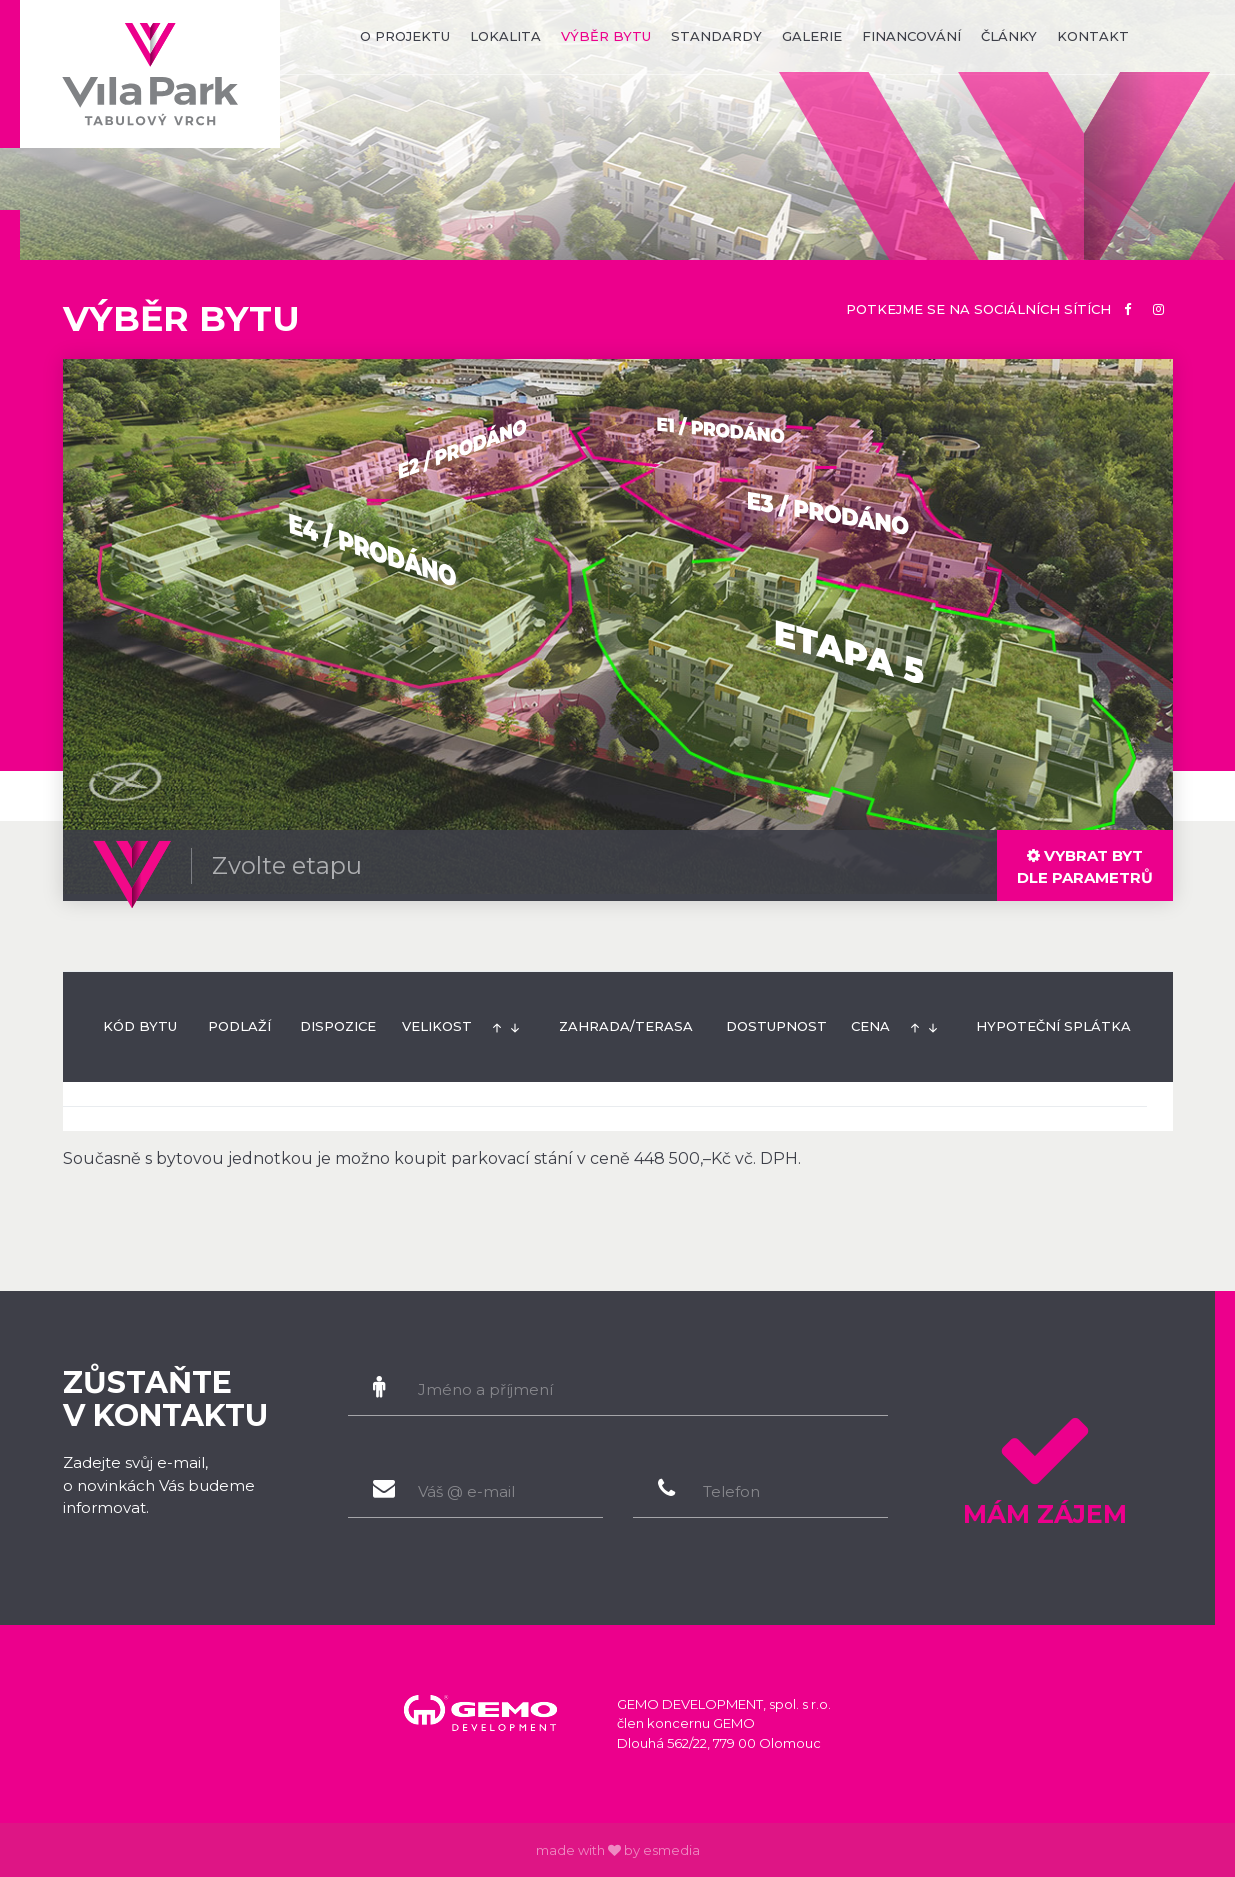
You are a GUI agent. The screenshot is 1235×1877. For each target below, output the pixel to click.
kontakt (1093, 36)
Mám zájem (1045, 1464)
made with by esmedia (618, 1850)
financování (911, 36)
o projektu (405, 36)
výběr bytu (606, 36)
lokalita (505, 36)
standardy (716, 36)
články (1009, 36)
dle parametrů (1085, 866)
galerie (812, 36)
